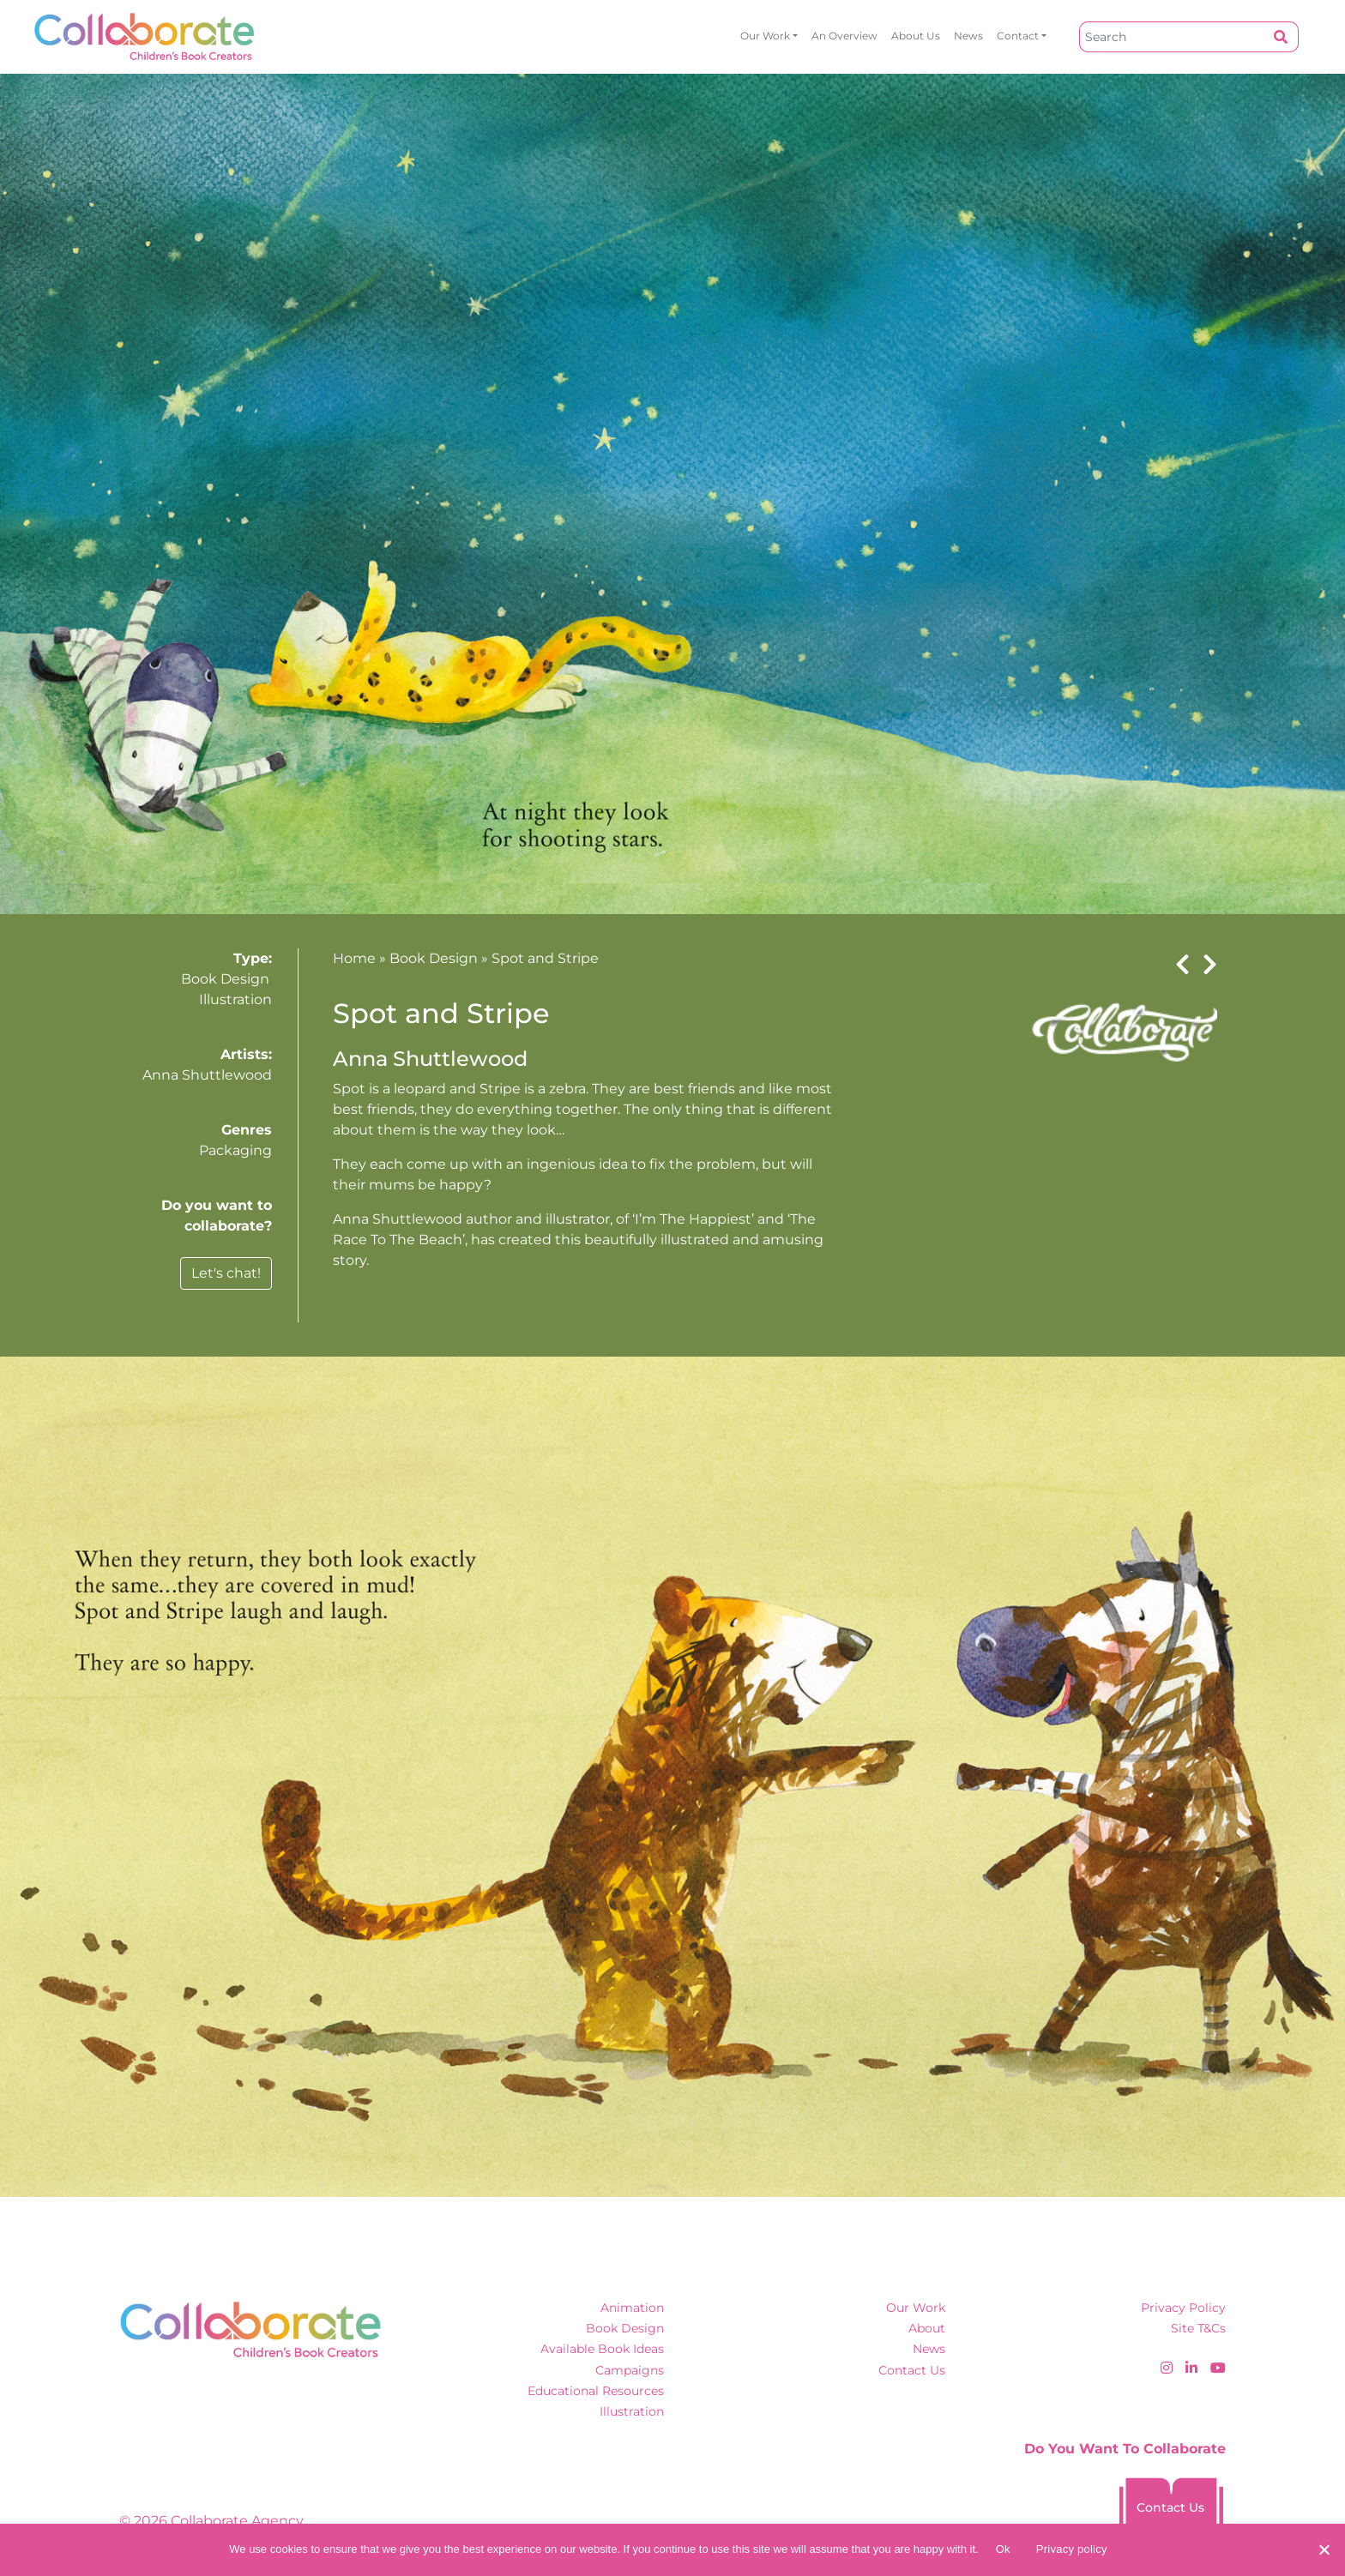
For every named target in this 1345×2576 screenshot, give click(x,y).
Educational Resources (596, 2390)
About (926, 2328)
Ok (1003, 2549)
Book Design (225, 979)
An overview (844, 35)
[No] (1323, 2549)
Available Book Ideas (602, 2348)
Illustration (235, 999)
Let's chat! (226, 1273)
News (968, 35)
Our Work (765, 35)
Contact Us (911, 2370)
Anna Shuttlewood (207, 1075)
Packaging (235, 1150)
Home (354, 958)
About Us (915, 35)
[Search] (1171, 36)
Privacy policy (1071, 2549)
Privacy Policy (1183, 2307)
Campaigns (629, 2370)
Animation (632, 2307)
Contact (1018, 35)
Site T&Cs (1198, 2328)
